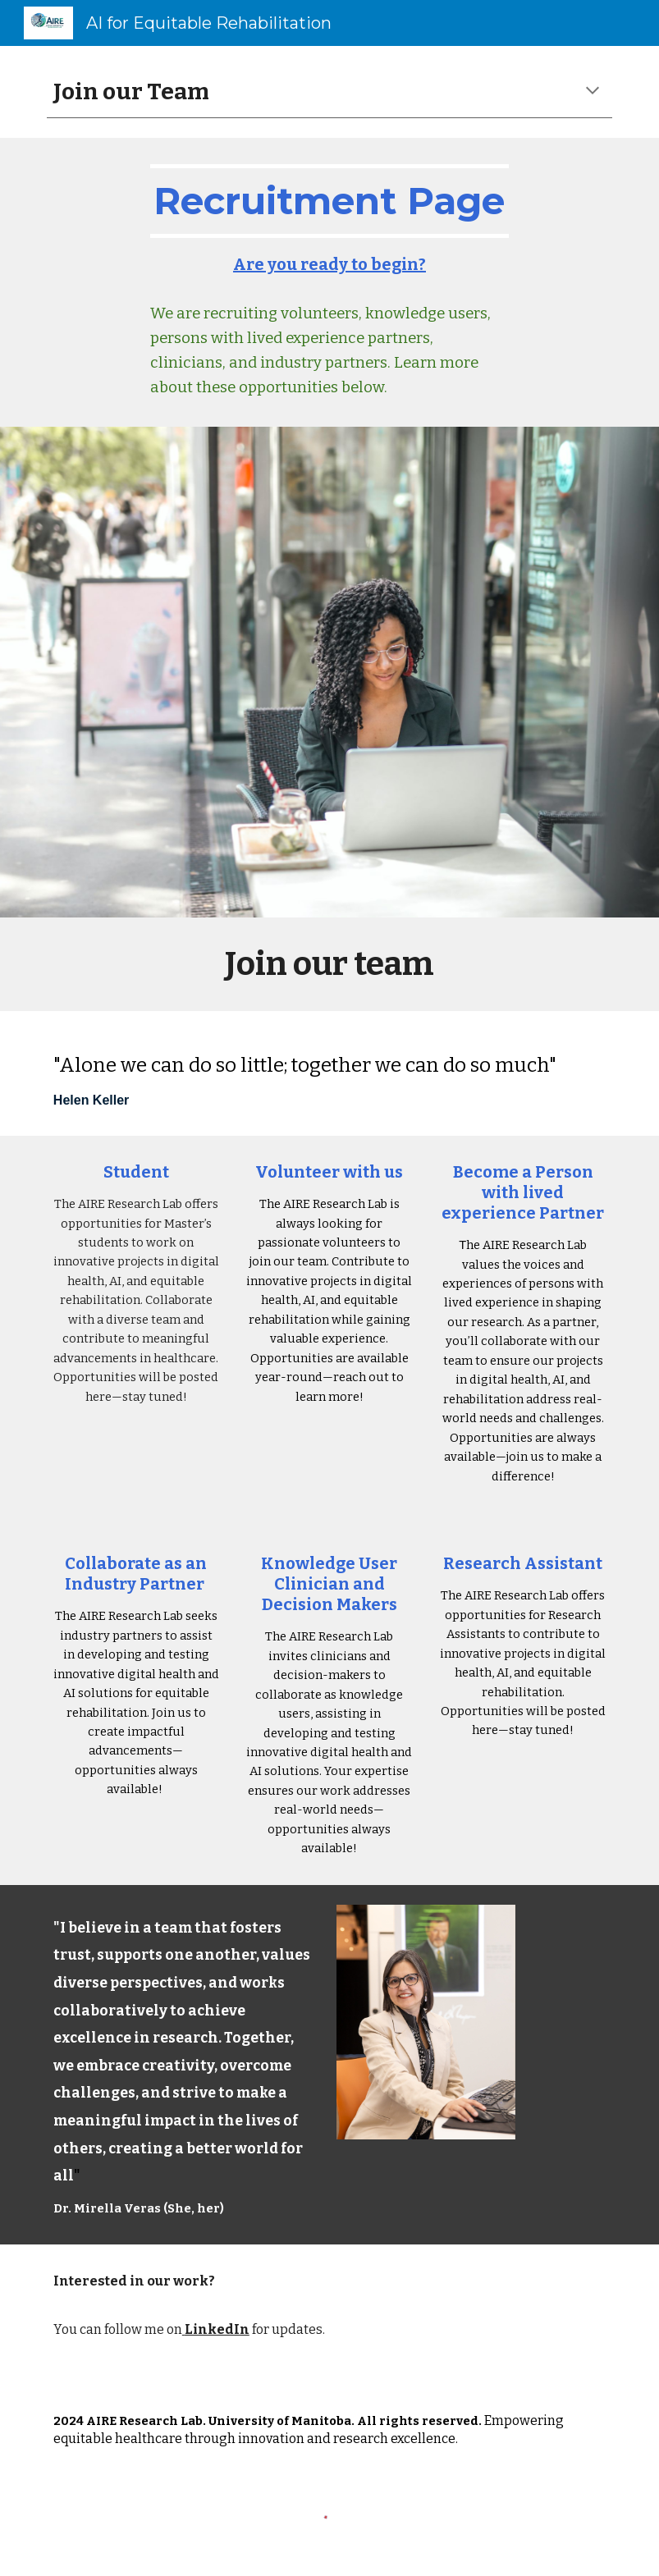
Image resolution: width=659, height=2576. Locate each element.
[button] (592, 92)
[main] (329, 91)
